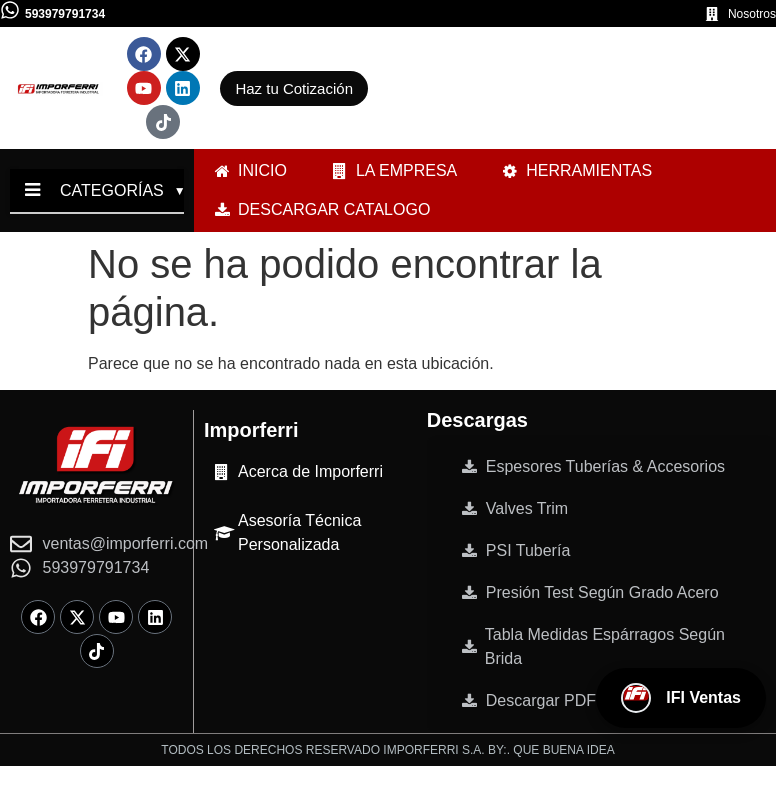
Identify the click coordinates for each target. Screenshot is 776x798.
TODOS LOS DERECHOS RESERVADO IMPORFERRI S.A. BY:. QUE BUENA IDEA (387, 750)
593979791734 (65, 14)
